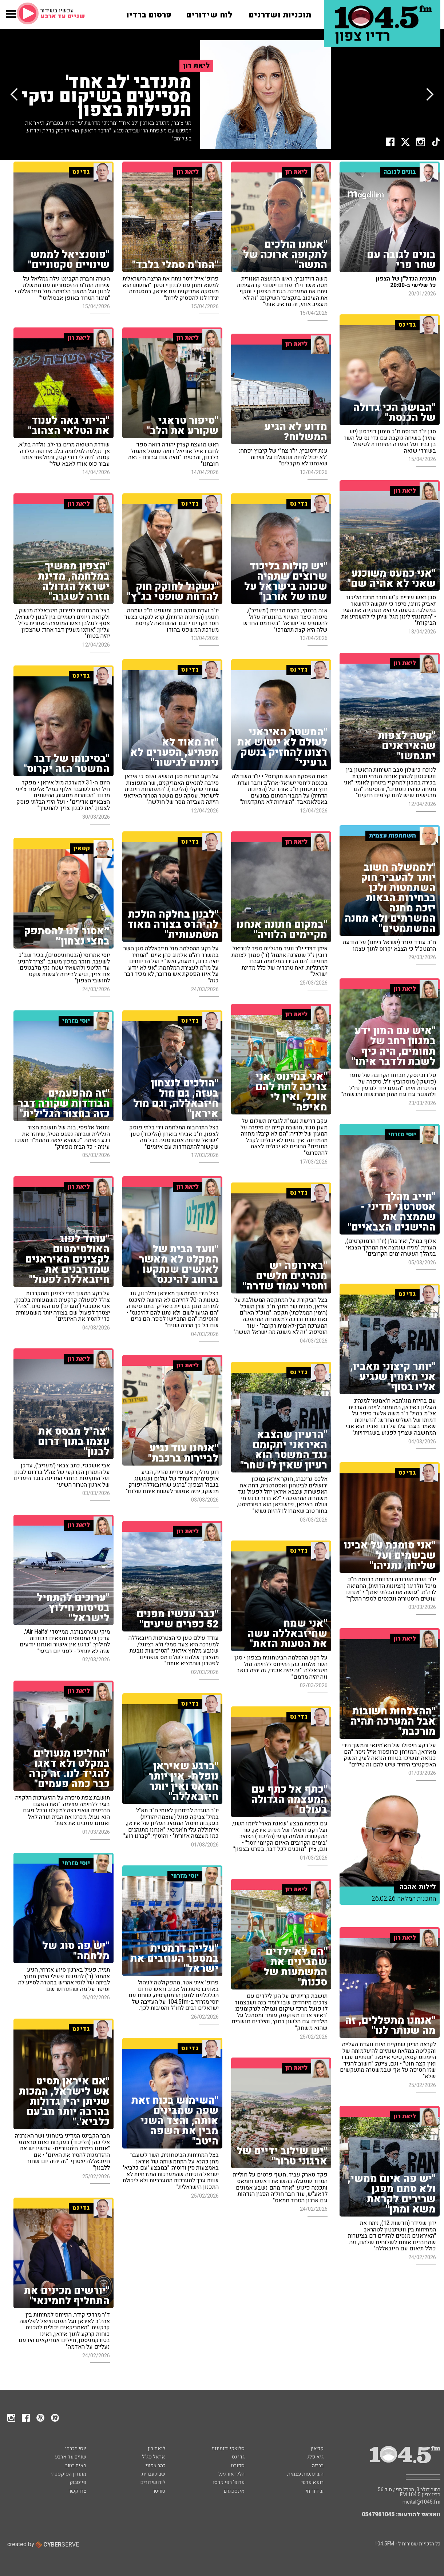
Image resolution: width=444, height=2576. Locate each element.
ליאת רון (156, 2448)
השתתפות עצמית (305, 2474)
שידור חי (315, 2491)
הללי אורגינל (231, 2474)
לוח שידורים (152, 2482)
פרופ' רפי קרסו (229, 2482)
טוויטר (158, 2491)
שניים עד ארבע (70, 2457)
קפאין (317, 2448)
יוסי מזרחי (75, 2448)
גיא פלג (315, 2457)
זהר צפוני (155, 2465)
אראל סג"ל (153, 2457)
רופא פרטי (312, 2482)
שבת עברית (153, 2474)
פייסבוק (78, 2482)
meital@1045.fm (421, 2502)
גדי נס (238, 2457)
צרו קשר (77, 2491)
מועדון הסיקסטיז (68, 2474)
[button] (11, 18)
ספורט (238, 2465)
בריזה (318, 2465)
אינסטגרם (234, 2491)
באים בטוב (75, 2465)
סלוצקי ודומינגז (228, 2448)
